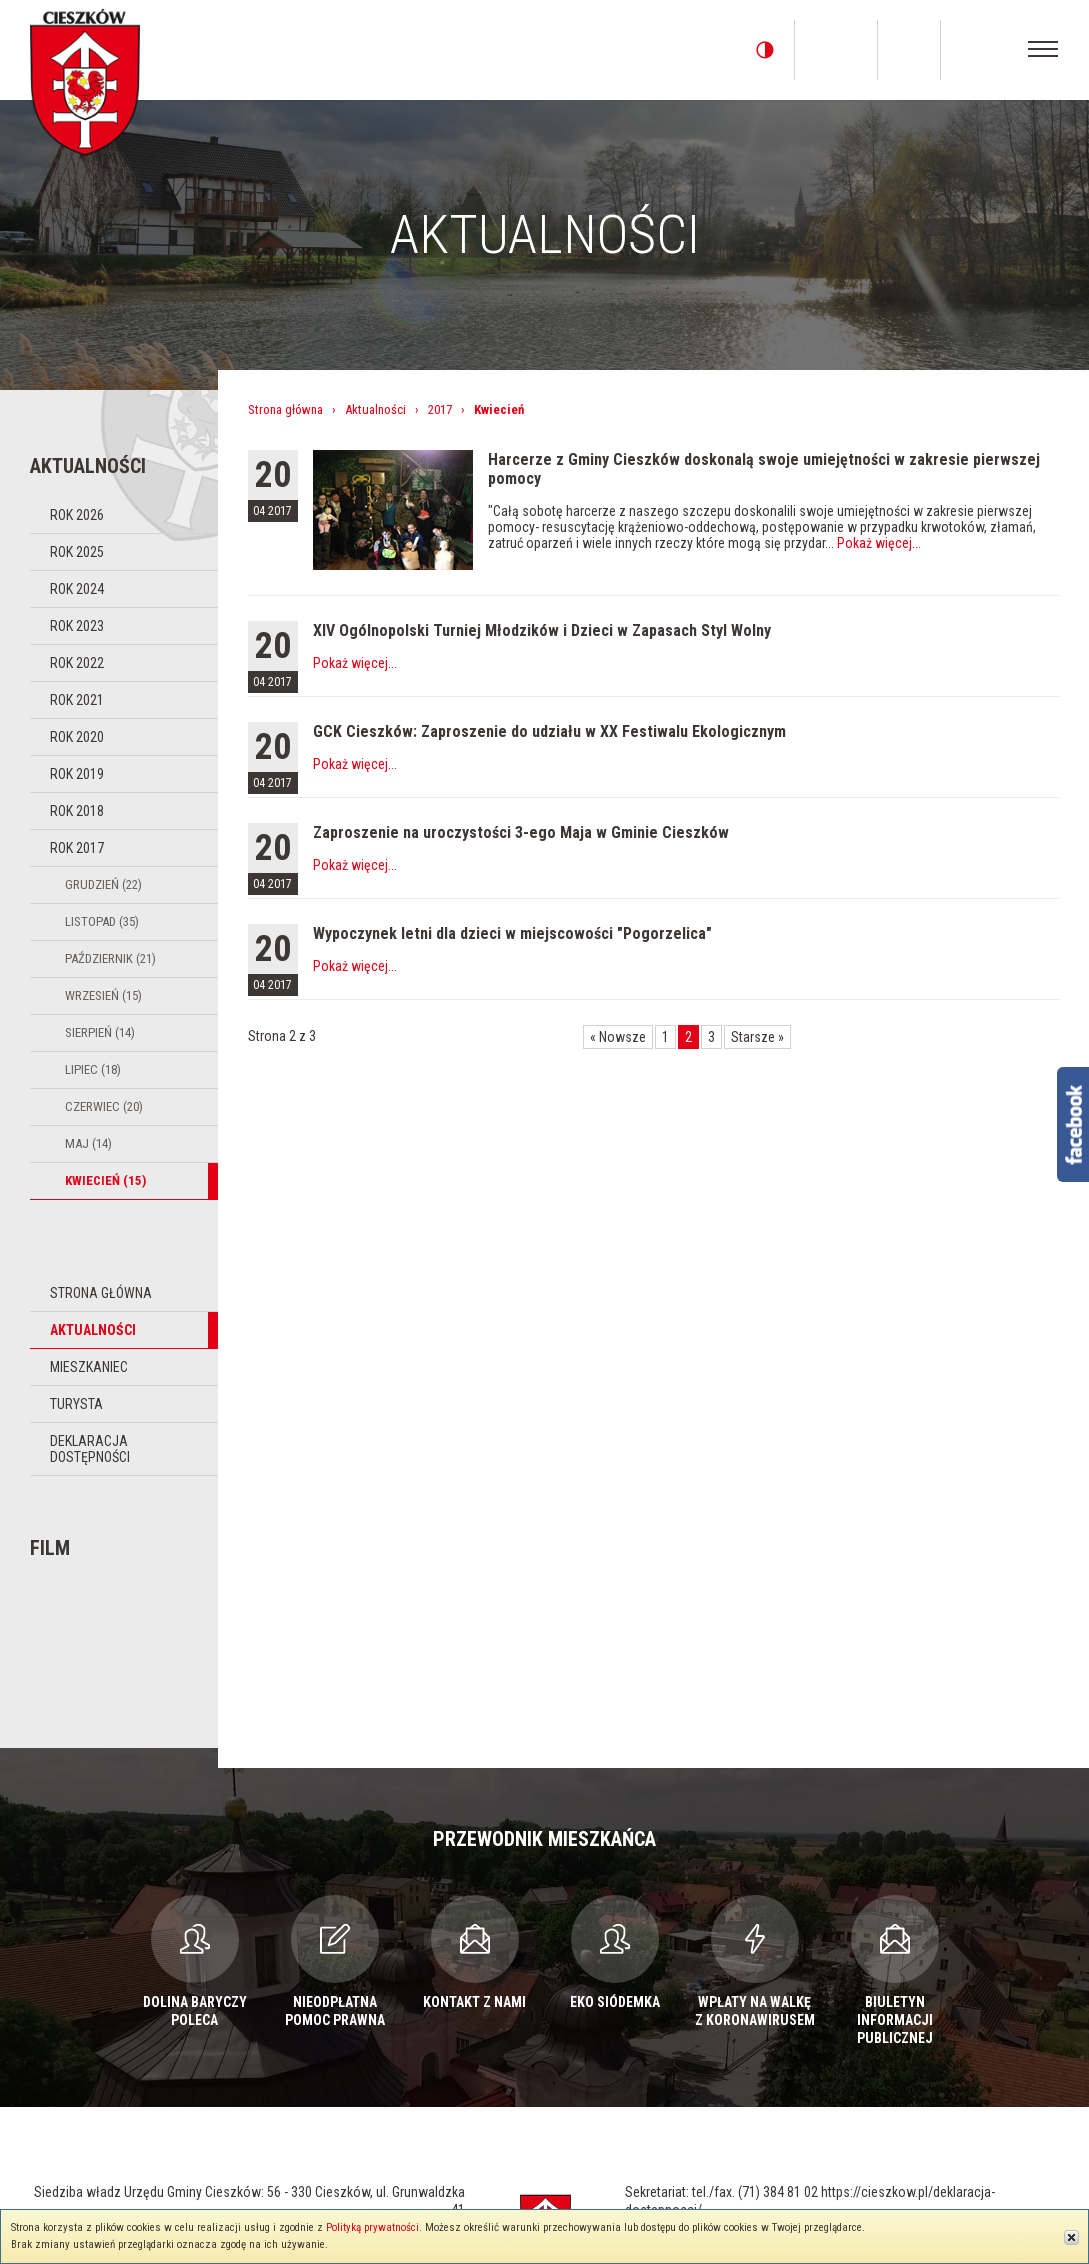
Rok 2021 (77, 700)
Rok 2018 (77, 811)
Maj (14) (88, 1143)
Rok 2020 (77, 737)
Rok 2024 (77, 589)
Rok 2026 (77, 515)
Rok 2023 (77, 626)
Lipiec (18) (93, 1069)
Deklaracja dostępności (90, 1449)
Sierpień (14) (100, 1032)
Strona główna (101, 1293)
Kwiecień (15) (105, 1180)
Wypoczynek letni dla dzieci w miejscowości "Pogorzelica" (512, 933)
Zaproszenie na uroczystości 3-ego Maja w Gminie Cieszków (521, 832)
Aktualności (93, 1330)
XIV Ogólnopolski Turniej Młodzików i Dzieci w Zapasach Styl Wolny (542, 630)
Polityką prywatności (372, 2227)
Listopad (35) (102, 921)
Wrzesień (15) (103, 995)
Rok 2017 (77, 848)
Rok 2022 (77, 663)
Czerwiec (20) (104, 1106)
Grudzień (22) (103, 884)
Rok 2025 (77, 552)
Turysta (76, 1404)
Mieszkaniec (89, 1367)
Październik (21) (110, 958)
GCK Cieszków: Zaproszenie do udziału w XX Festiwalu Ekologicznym (549, 731)
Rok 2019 (77, 774)
